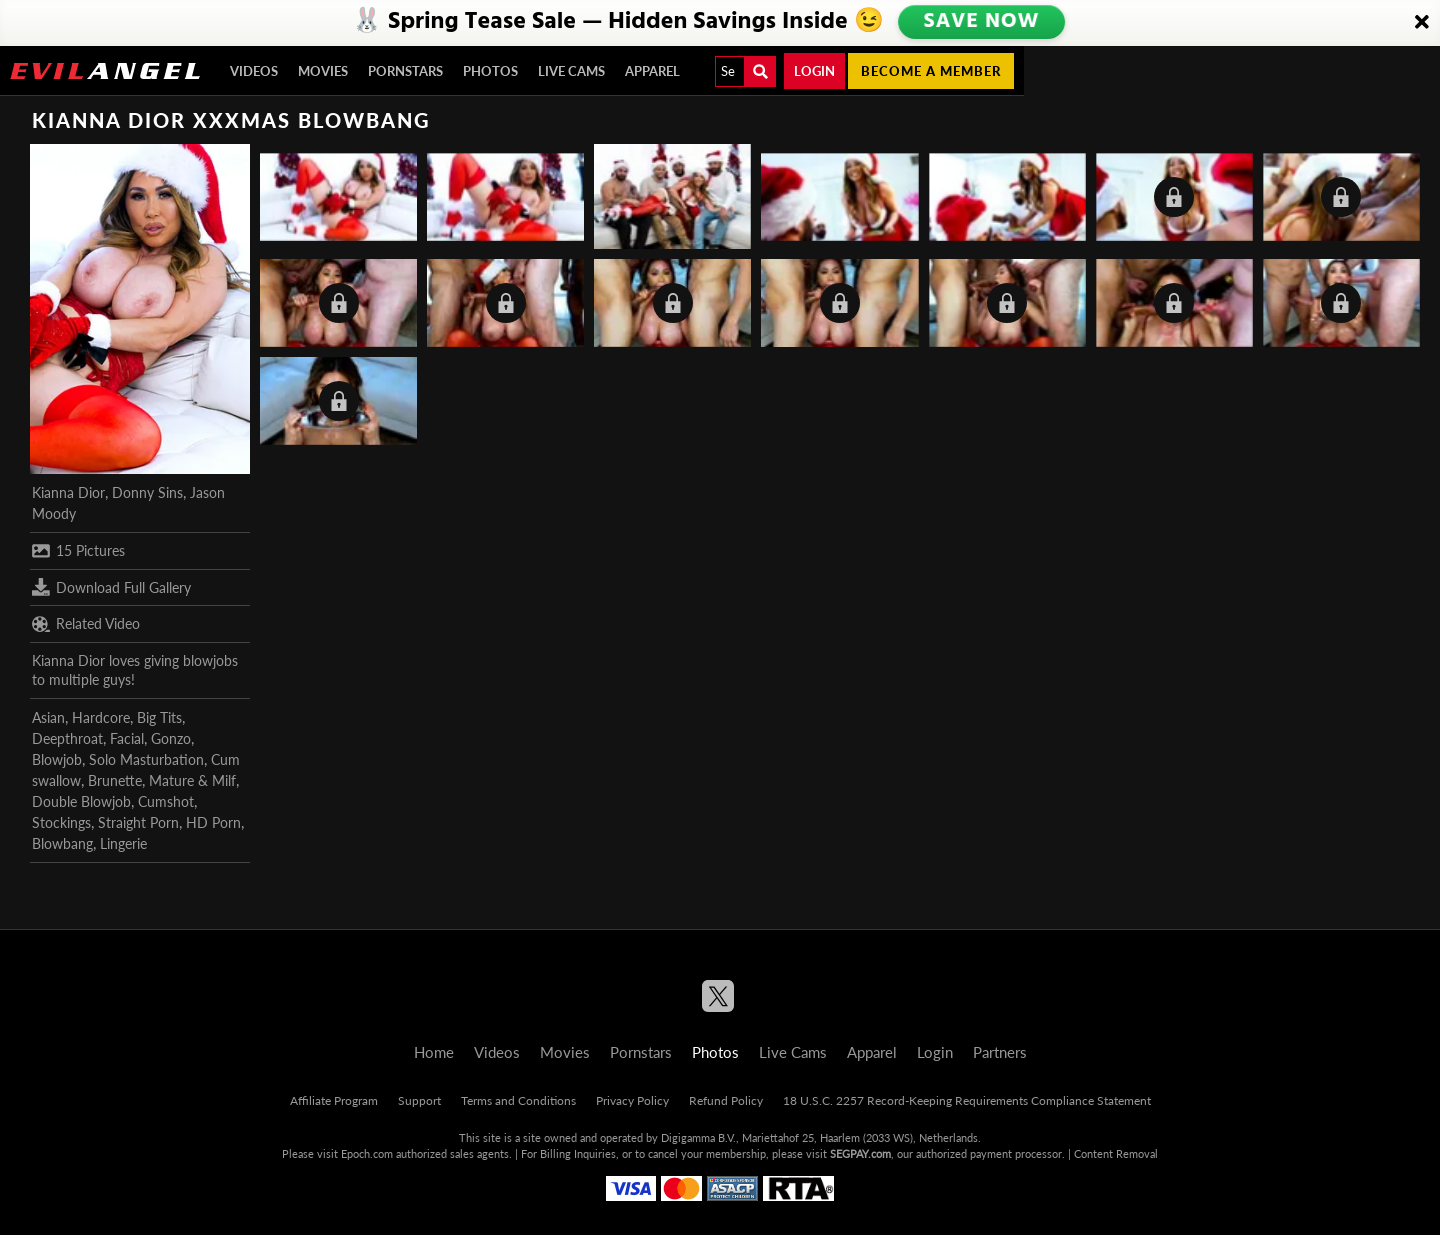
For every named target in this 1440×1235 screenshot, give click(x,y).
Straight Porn (138, 822)
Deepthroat (67, 738)
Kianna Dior (68, 492)
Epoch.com (367, 1153)
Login (814, 71)
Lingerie (123, 843)
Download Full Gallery (111, 587)
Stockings (61, 822)
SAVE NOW (982, 22)
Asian (48, 717)
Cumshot (166, 801)
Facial (127, 738)
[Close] (1422, 23)
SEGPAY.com (860, 1153)
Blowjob (57, 759)
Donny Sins (147, 492)
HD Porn (213, 822)
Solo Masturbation (146, 759)
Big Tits (159, 717)
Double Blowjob (81, 801)
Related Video (86, 624)
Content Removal (1116, 1153)
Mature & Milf (192, 780)
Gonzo (171, 738)
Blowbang (62, 843)
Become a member (931, 71)
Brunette (115, 780)
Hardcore (101, 717)
